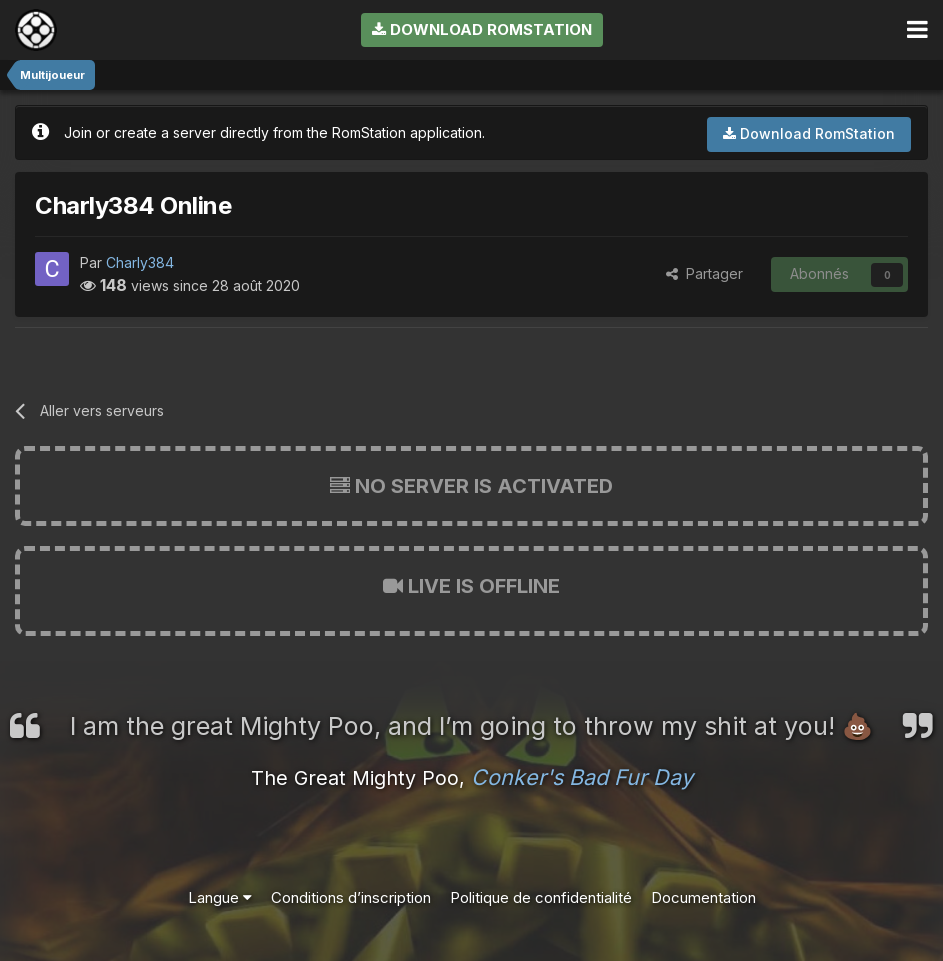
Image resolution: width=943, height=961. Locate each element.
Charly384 (140, 262)
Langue (220, 897)
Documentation (703, 897)
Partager (704, 273)
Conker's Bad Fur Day (582, 777)
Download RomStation (482, 29)
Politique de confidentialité (541, 897)
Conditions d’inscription (351, 897)
